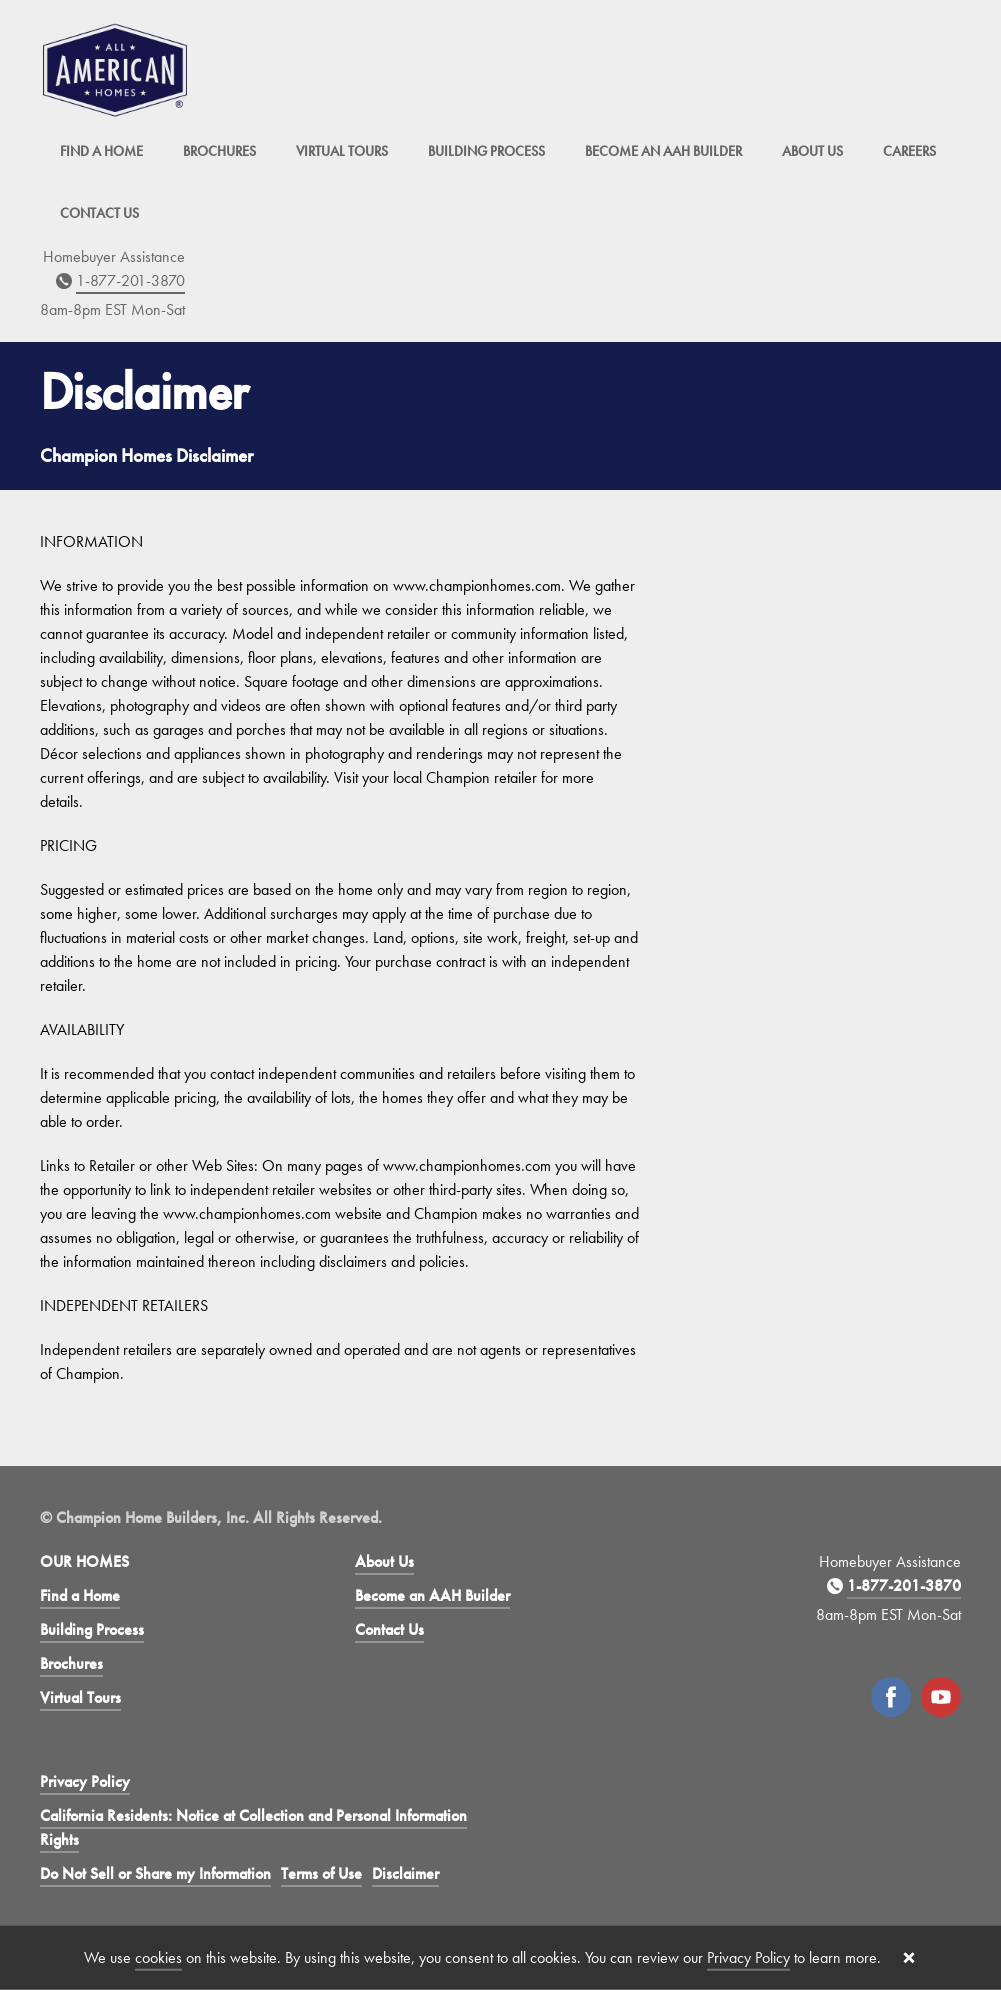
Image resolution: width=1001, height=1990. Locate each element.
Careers (909, 151)
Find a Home (101, 151)
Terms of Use (321, 1873)
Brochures (219, 151)
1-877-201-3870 (130, 280)
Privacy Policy (85, 1781)
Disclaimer (405, 1873)
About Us (812, 151)
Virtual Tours (342, 151)
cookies (158, 1957)
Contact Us (99, 213)
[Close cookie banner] (909, 1958)
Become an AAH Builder (663, 151)
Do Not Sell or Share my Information (155, 1873)
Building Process (486, 151)
